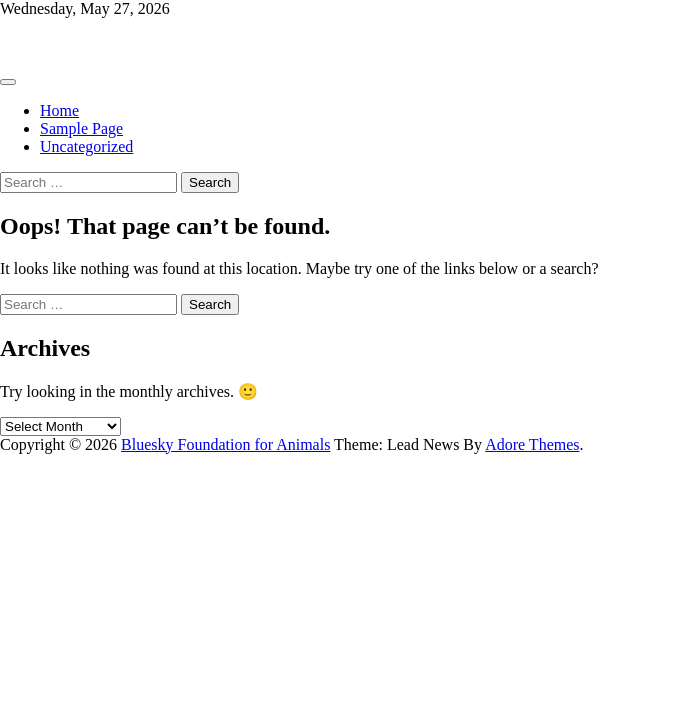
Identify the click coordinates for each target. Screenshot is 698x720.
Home (59, 110)
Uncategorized (86, 146)
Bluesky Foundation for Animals (104, 42)
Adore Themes (532, 444)
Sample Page (81, 128)
